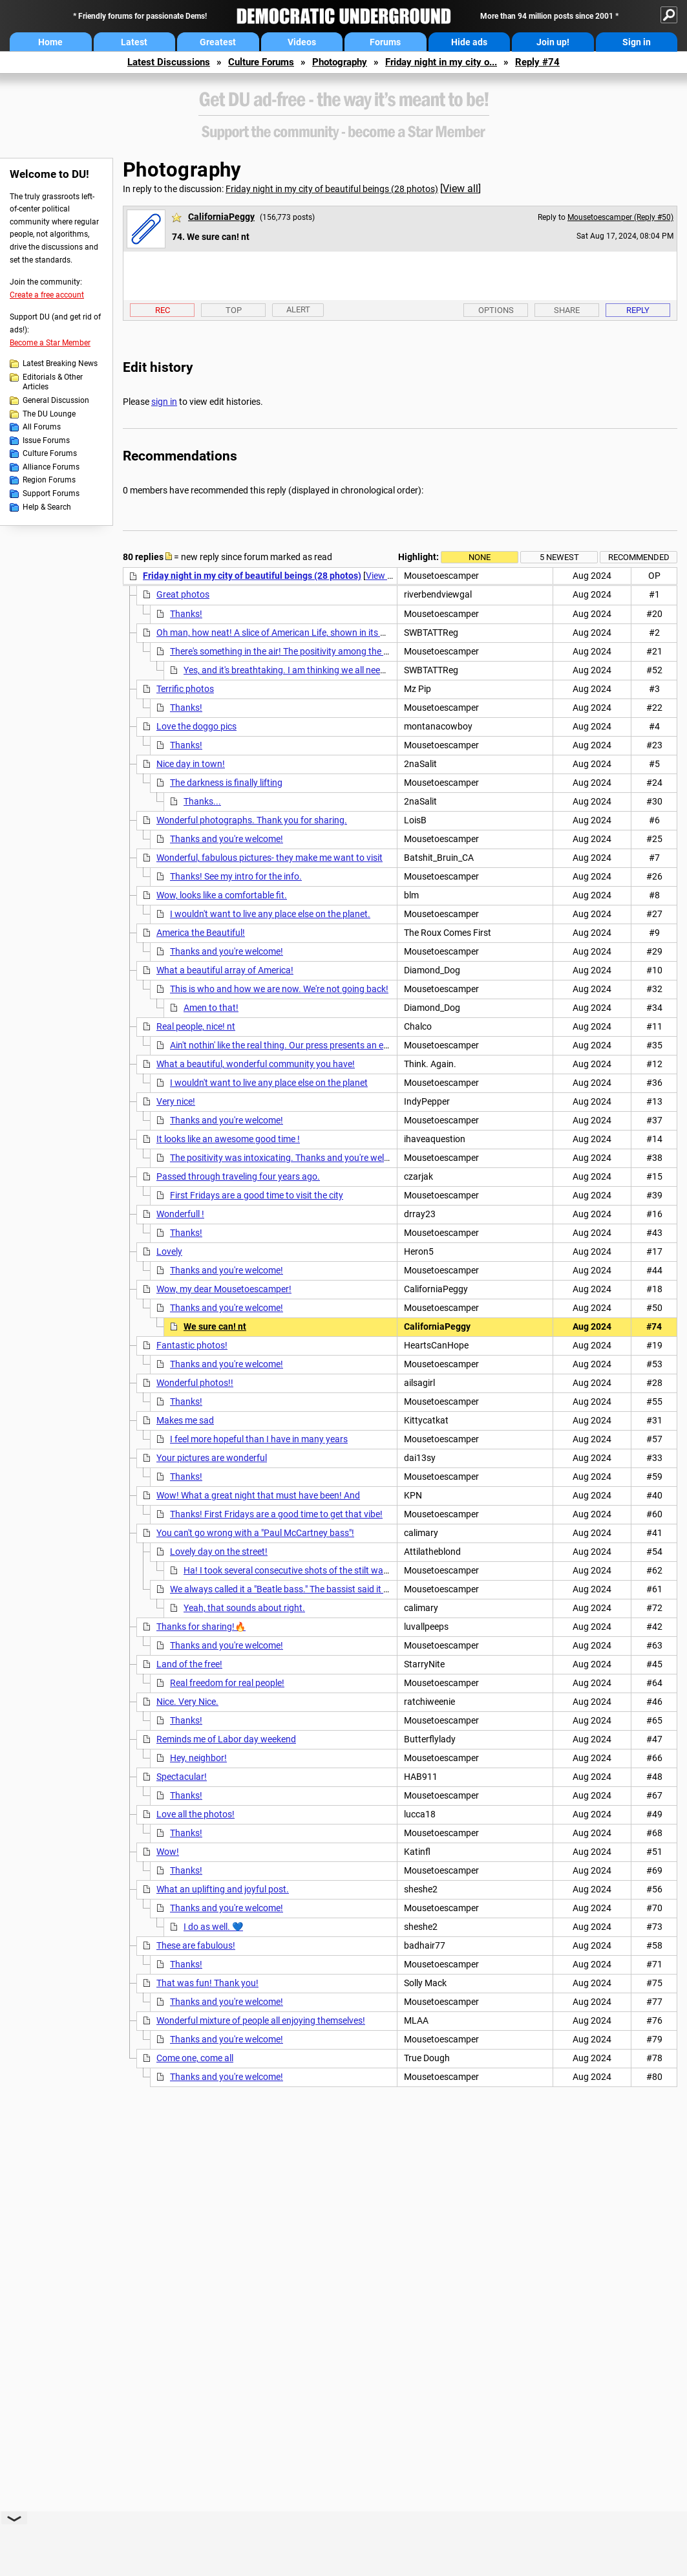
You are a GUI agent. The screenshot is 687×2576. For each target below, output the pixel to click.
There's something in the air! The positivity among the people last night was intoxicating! (345, 651)
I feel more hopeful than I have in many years (259, 1439)
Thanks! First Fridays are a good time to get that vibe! (276, 1514)
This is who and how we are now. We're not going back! (279, 989)
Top (234, 310)
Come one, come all (194, 2058)
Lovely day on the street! (219, 1551)
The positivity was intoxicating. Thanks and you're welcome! (289, 1158)
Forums (385, 42)
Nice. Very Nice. (187, 1701)
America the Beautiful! (200, 932)
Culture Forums (261, 62)
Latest (134, 42)
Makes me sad (185, 1420)
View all (460, 188)
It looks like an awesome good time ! (228, 1139)
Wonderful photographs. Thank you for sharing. (251, 820)
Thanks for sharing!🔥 (201, 1626)
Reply (638, 310)
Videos (302, 42)
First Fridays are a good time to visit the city (256, 1195)
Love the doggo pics (196, 726)
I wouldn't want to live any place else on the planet (269, 1082)
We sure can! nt (215, 1326)
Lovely (169, 1251)
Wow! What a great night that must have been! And (258, 1495)
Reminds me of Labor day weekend (226, 1739)
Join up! (552, 42)
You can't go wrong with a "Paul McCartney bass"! (255, 1533)
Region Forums (49, 479)
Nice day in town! (190, 764)
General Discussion (56, 400)
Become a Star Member (50, 342)
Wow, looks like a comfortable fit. (221, 895)
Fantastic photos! (191, 1345)
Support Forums (51, 493)
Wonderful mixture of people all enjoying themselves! (260, 2020)
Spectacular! (181, 1776)
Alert (298, 309)
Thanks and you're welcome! (226, 839)
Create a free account (47, 294)
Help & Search (47, 507)
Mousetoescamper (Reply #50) (620, 217)
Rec (162, 310)
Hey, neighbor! (198, 1758)
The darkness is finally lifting (226, 782)
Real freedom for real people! (227, 1683)
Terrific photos (185, 689)
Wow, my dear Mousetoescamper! (223, 1289)
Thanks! (186, 614)
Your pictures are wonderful (211, 1458)
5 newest (559, 557)
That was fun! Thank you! (207, 1983)
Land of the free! (189, 1664)
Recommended (639, 557)
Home (50, 42)
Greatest (218, 42)
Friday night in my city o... (441, 62)
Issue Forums (46, 440)
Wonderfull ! (180, 1214)
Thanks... (202, 801)
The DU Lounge (49, 413)
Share (567, 310)
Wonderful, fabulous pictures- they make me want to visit (269, 857)
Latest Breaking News (60, 363)
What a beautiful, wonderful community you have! (255, 1064)
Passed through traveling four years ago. (238, 1176)
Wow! (167, 1851)
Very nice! (175, 1101)
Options (496, 310)
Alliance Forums (51, 466)
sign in (164, 401)
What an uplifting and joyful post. (222, 1889)
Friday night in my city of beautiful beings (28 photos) (332, 189)
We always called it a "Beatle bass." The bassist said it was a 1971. (301, 1589)
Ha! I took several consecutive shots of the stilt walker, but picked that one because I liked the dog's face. (390, 1570)
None (480, 557)
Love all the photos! (195, 1814)
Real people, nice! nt (195, 1026)
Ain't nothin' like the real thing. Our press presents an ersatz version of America (325, 1045)
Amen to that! (211, 1007)
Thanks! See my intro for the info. (236, 876)
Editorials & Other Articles (53, 382)
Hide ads (469, 42)
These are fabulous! (195, 1945)
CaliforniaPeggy (221, 216)
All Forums (42, 426)
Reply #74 (537, 62)
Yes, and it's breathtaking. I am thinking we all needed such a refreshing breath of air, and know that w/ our (395, 670)
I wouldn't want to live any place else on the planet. (270, 914)
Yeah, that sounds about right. (244, 1608)
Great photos (182, 594)
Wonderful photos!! (194, 1383)
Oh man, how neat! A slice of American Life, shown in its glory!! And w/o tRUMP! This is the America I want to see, (381, 632)
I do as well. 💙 (213, 1926)
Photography (339, 62)
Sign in (636, 42)
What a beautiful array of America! (224, 970)
